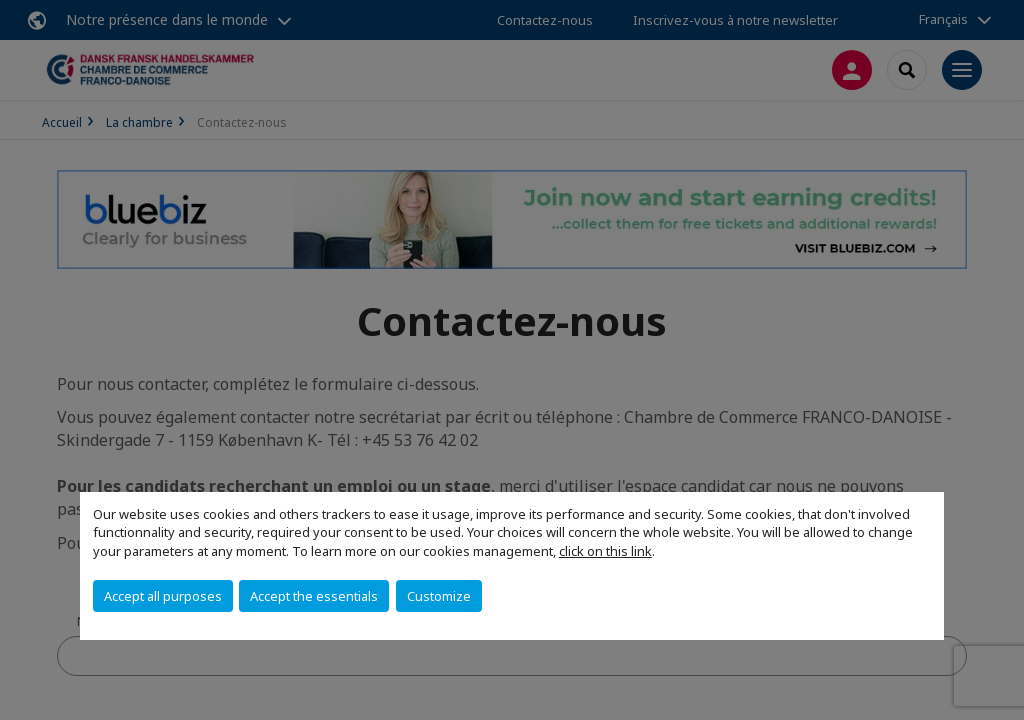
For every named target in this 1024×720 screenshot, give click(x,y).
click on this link (605, 551)
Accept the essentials (314, 596)
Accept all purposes (163, 596)
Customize (439, 596)
